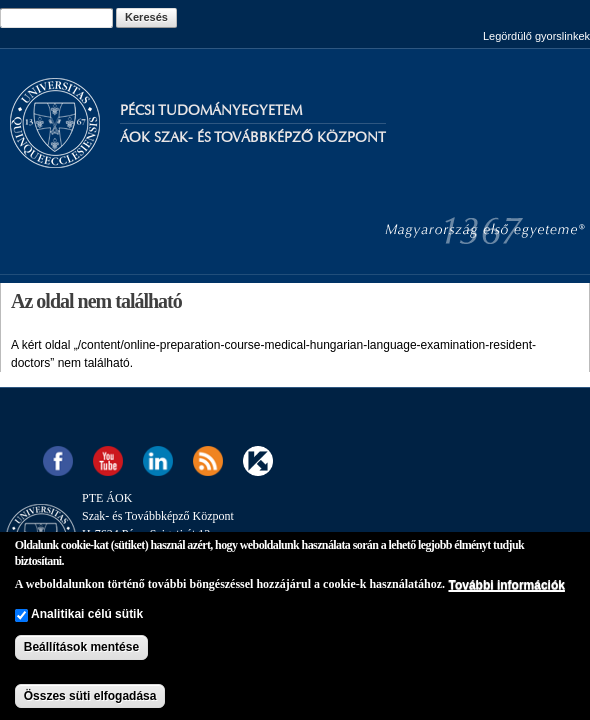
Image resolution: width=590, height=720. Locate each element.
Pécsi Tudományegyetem (211, 110)
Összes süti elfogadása (90, 696)
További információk (506, 585)
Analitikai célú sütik (87, 614)
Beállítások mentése (81, 647)
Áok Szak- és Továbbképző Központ (253, 137)
